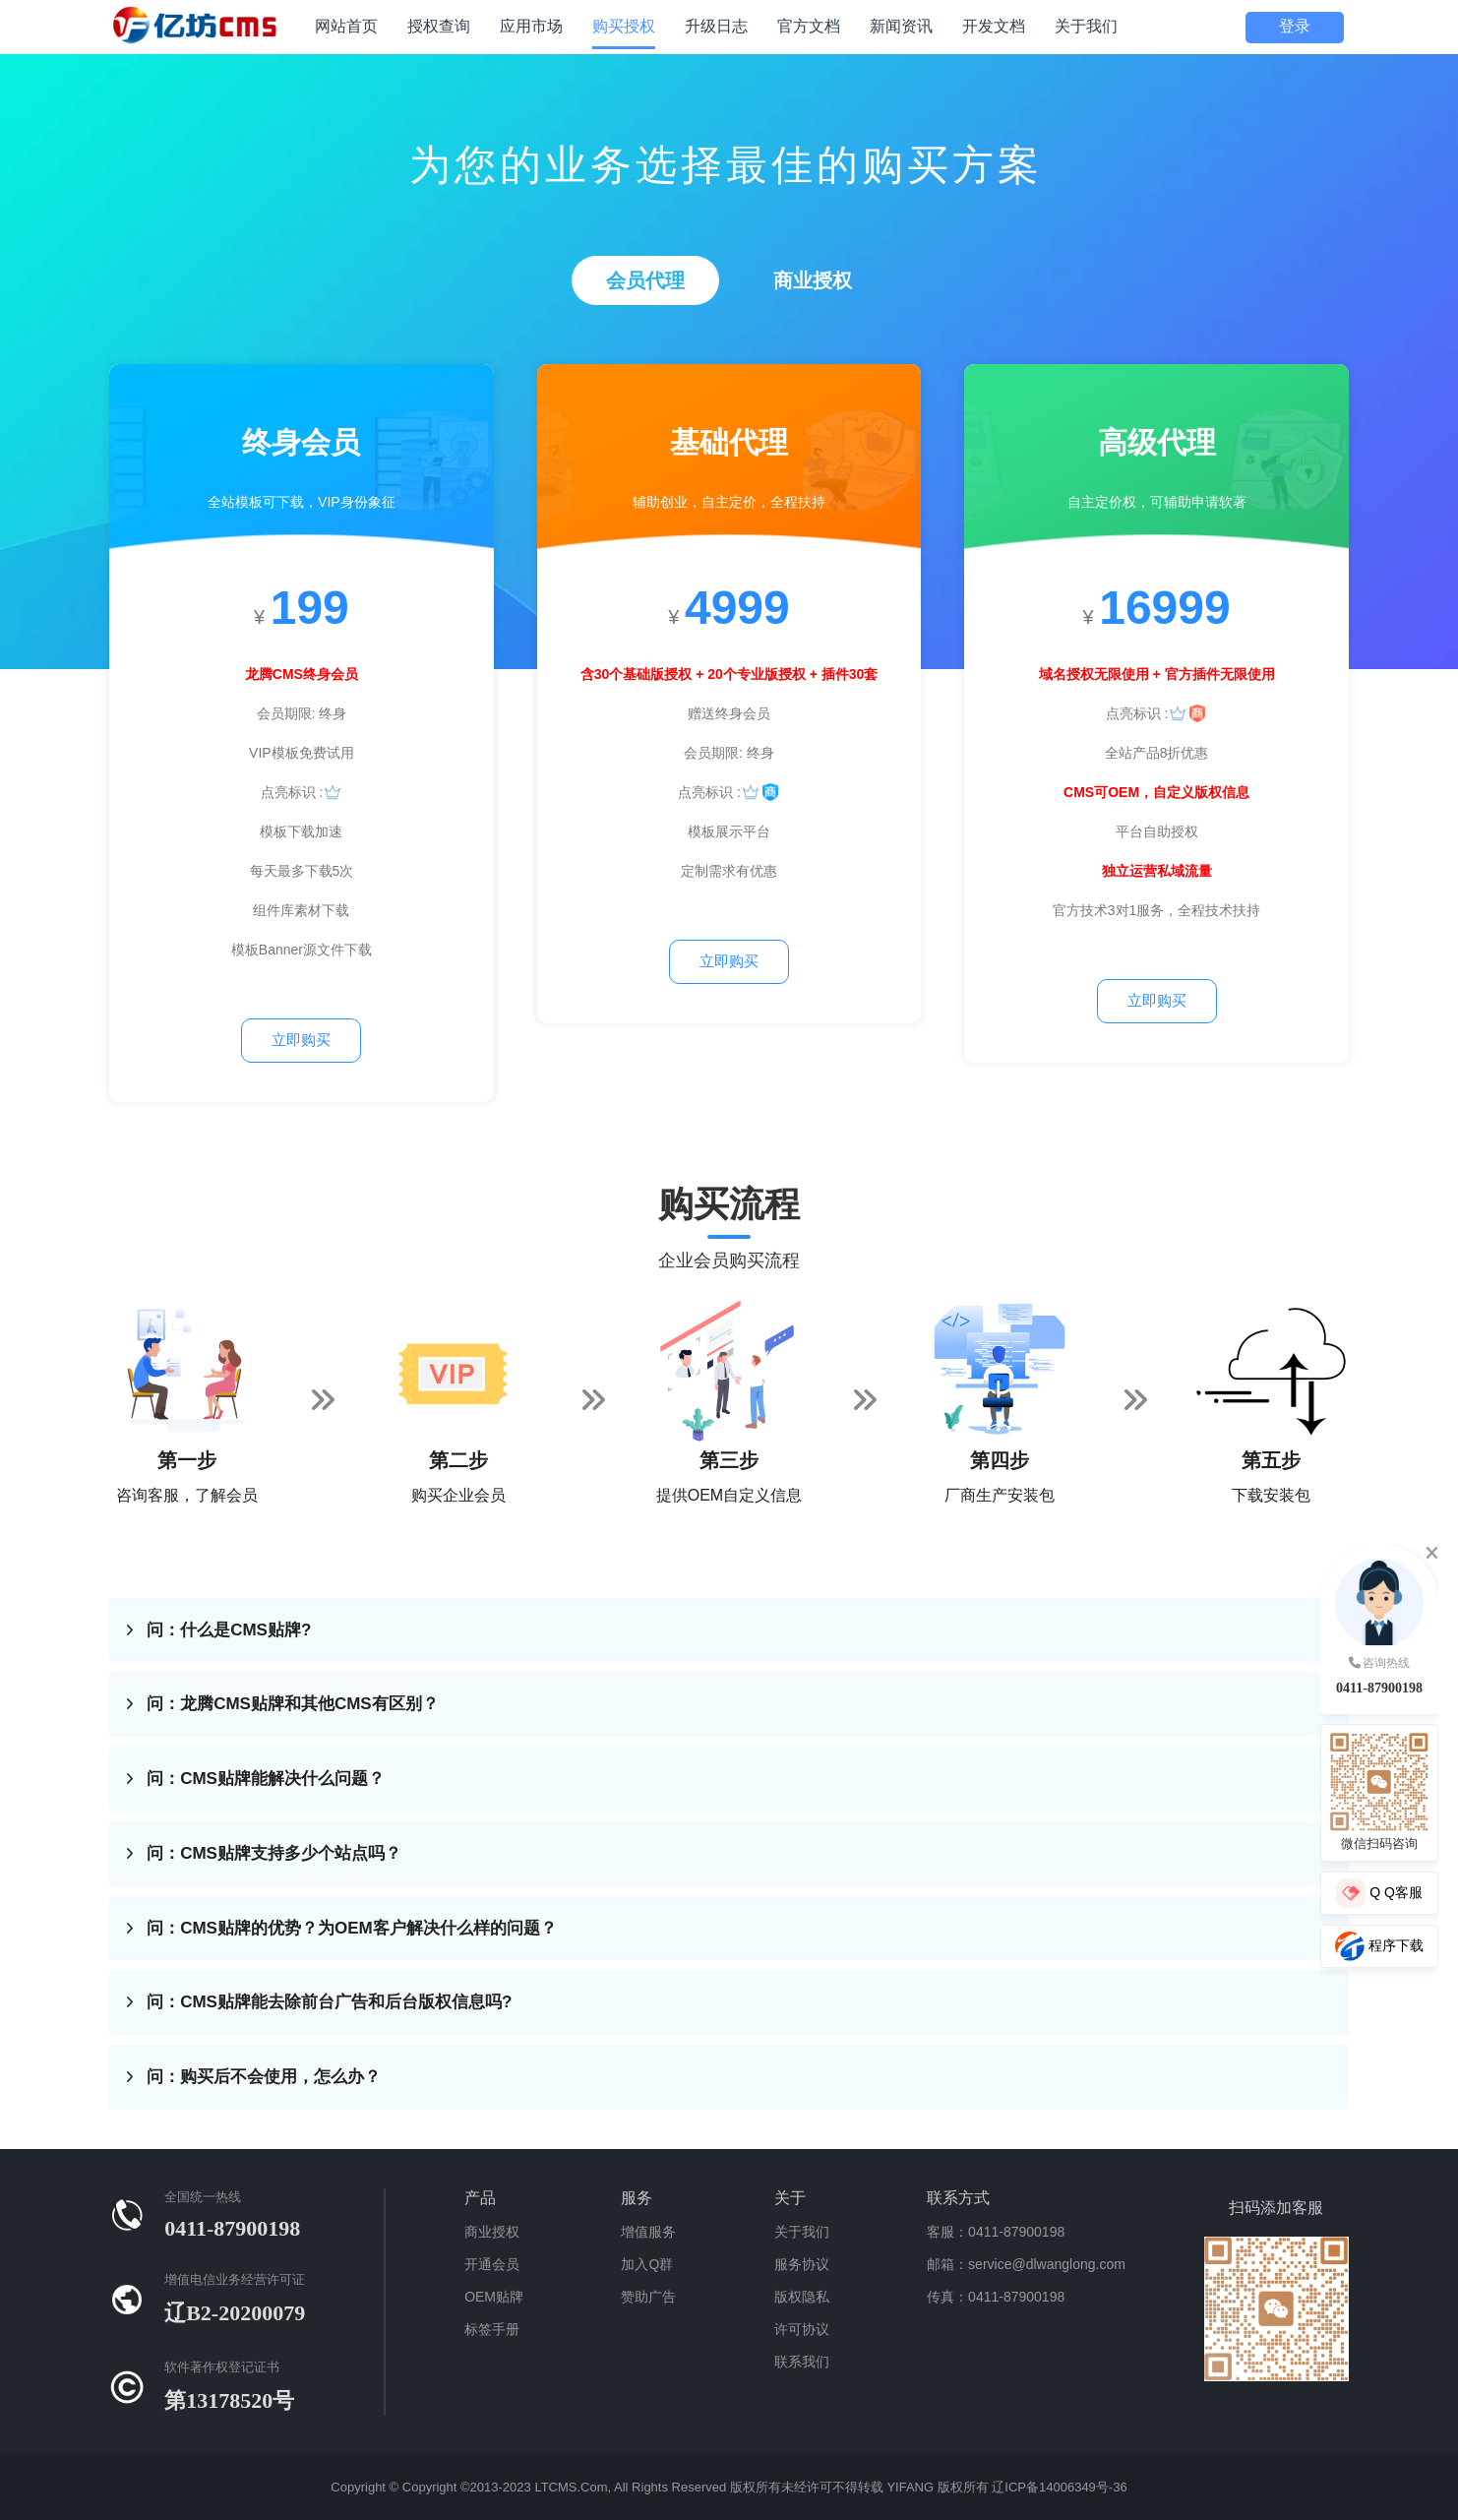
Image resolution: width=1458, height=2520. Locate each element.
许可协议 (801, 2329)
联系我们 (801, 2361)
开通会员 (491, 2264)
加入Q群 (647, 2264)
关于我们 (801, 2232)
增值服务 (648, 2232)
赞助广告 (648, 2297)
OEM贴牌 (493, 2297)
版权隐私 (801, 2297)
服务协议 (801, 2264)
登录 (1294, 26)
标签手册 (491, 2329)
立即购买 (301, 1039)
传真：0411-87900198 (995, 2297)
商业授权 (491, 2232)
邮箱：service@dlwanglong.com (1026, 2264)
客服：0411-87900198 (995, 2232)
